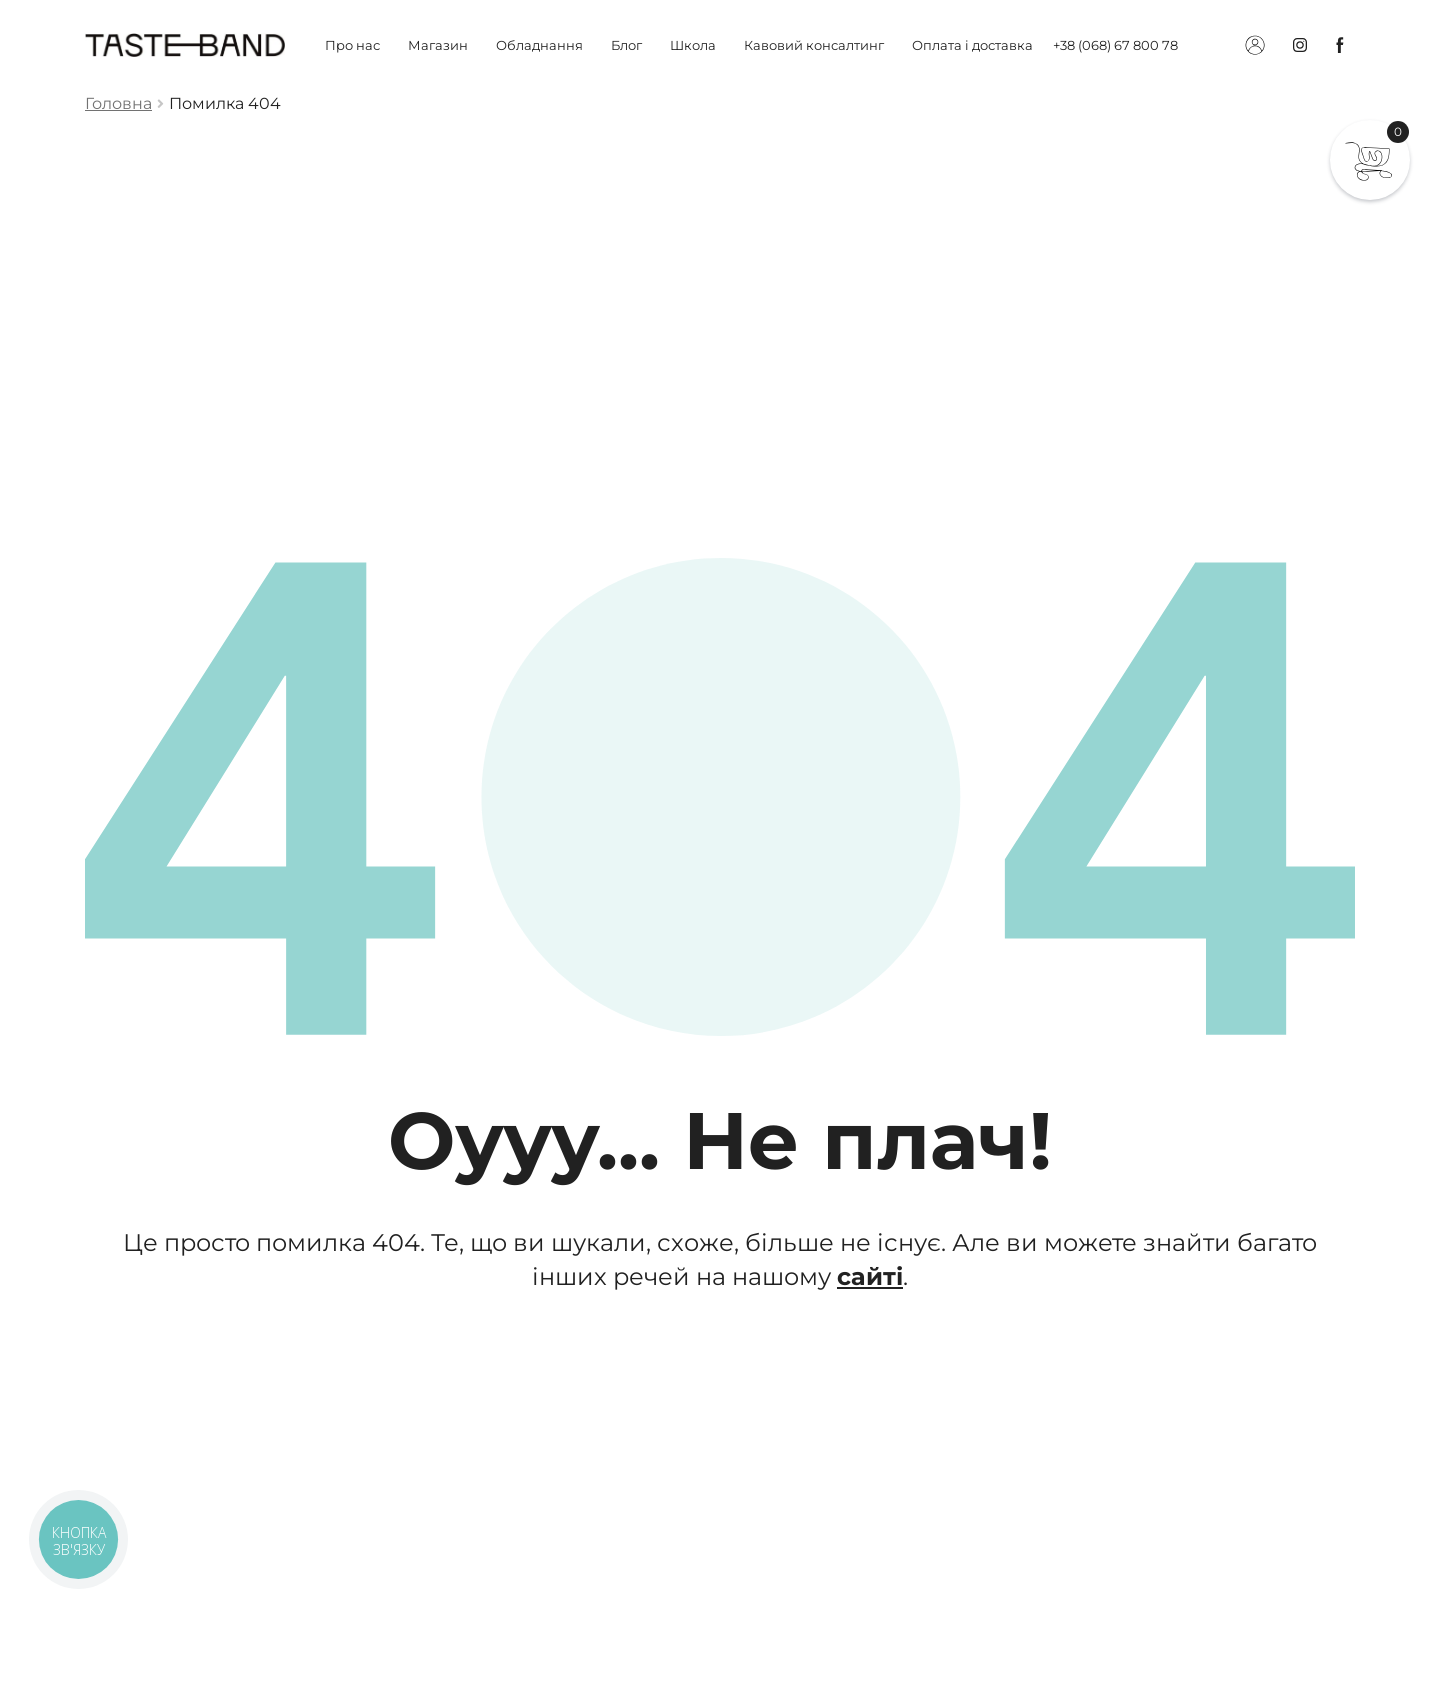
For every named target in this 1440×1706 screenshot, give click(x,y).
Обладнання (539, 45)
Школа (693, 45)
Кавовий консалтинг (814, 45)
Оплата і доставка (972, 45)
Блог (626, 45)
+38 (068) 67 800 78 (1115, 45)
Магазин (438, 45)
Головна (118, 103)
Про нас (352, 45)
